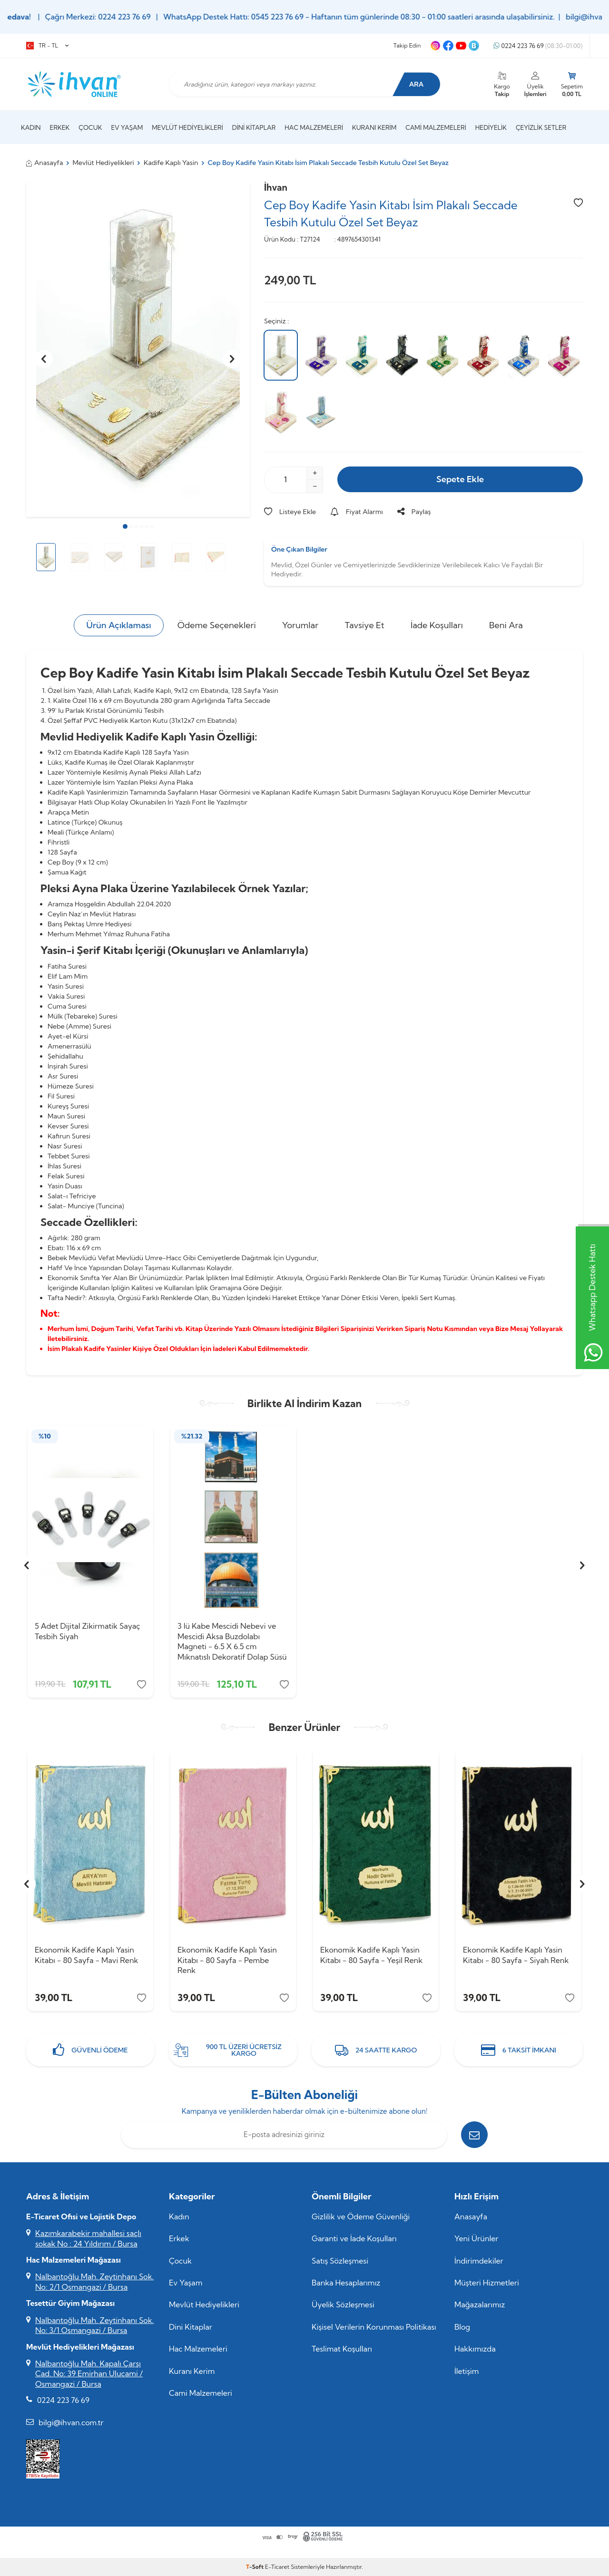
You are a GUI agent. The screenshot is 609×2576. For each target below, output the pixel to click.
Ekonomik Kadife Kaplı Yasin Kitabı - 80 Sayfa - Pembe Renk (227, 1960)
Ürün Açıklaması (118, 625)
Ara (416, 84)
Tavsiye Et (364, 625)
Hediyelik (491, 127)
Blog (462, 2327)
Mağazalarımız (479, 2304)
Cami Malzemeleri (435, 127)
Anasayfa (44, 162)
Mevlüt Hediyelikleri (187, 127)
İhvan (275, 187)
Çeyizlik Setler (541, 127)
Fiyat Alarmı (356, 511)
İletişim (466, 2371)
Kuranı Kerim (374, 127)
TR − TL (47, 45)
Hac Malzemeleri (314, 127)
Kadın (31, 127)
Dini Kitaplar (254, 127)
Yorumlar (300, 625)
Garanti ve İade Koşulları (354, 2238)
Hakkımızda (475, 2348)
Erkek (60, 127)
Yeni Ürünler (476, 2238)
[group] (138, 349)
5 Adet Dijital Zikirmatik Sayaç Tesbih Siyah (87, 1631)
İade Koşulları (437, 625)
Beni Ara (506, 625)
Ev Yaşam (127, 127)
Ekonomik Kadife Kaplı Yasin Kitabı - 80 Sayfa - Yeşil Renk (371, 1954)
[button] (125, 526)
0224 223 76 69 (537, 46)
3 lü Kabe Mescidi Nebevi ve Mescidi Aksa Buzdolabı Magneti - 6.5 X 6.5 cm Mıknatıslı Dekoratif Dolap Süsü (232, 1641)
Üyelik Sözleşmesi (343, 2304)
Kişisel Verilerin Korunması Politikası (374, 2327)
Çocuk (90, 127)
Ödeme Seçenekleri (216, 625)
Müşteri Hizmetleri (486, 2282)
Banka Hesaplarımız (346, 2282)
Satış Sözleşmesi (340, 2260)
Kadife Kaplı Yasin (171, 162)
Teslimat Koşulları (342, 2348)
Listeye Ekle (290, 511)
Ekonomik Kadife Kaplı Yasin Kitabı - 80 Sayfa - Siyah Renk (516, 1954)
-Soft (255, 2566)
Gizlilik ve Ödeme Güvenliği (361, 2216)
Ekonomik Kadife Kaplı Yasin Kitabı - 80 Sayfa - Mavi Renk (86, 1954)
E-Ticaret (277, 2566)
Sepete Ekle (460, 479)
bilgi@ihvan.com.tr (71, 2422)
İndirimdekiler (478, 2260)
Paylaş (414, 511)
